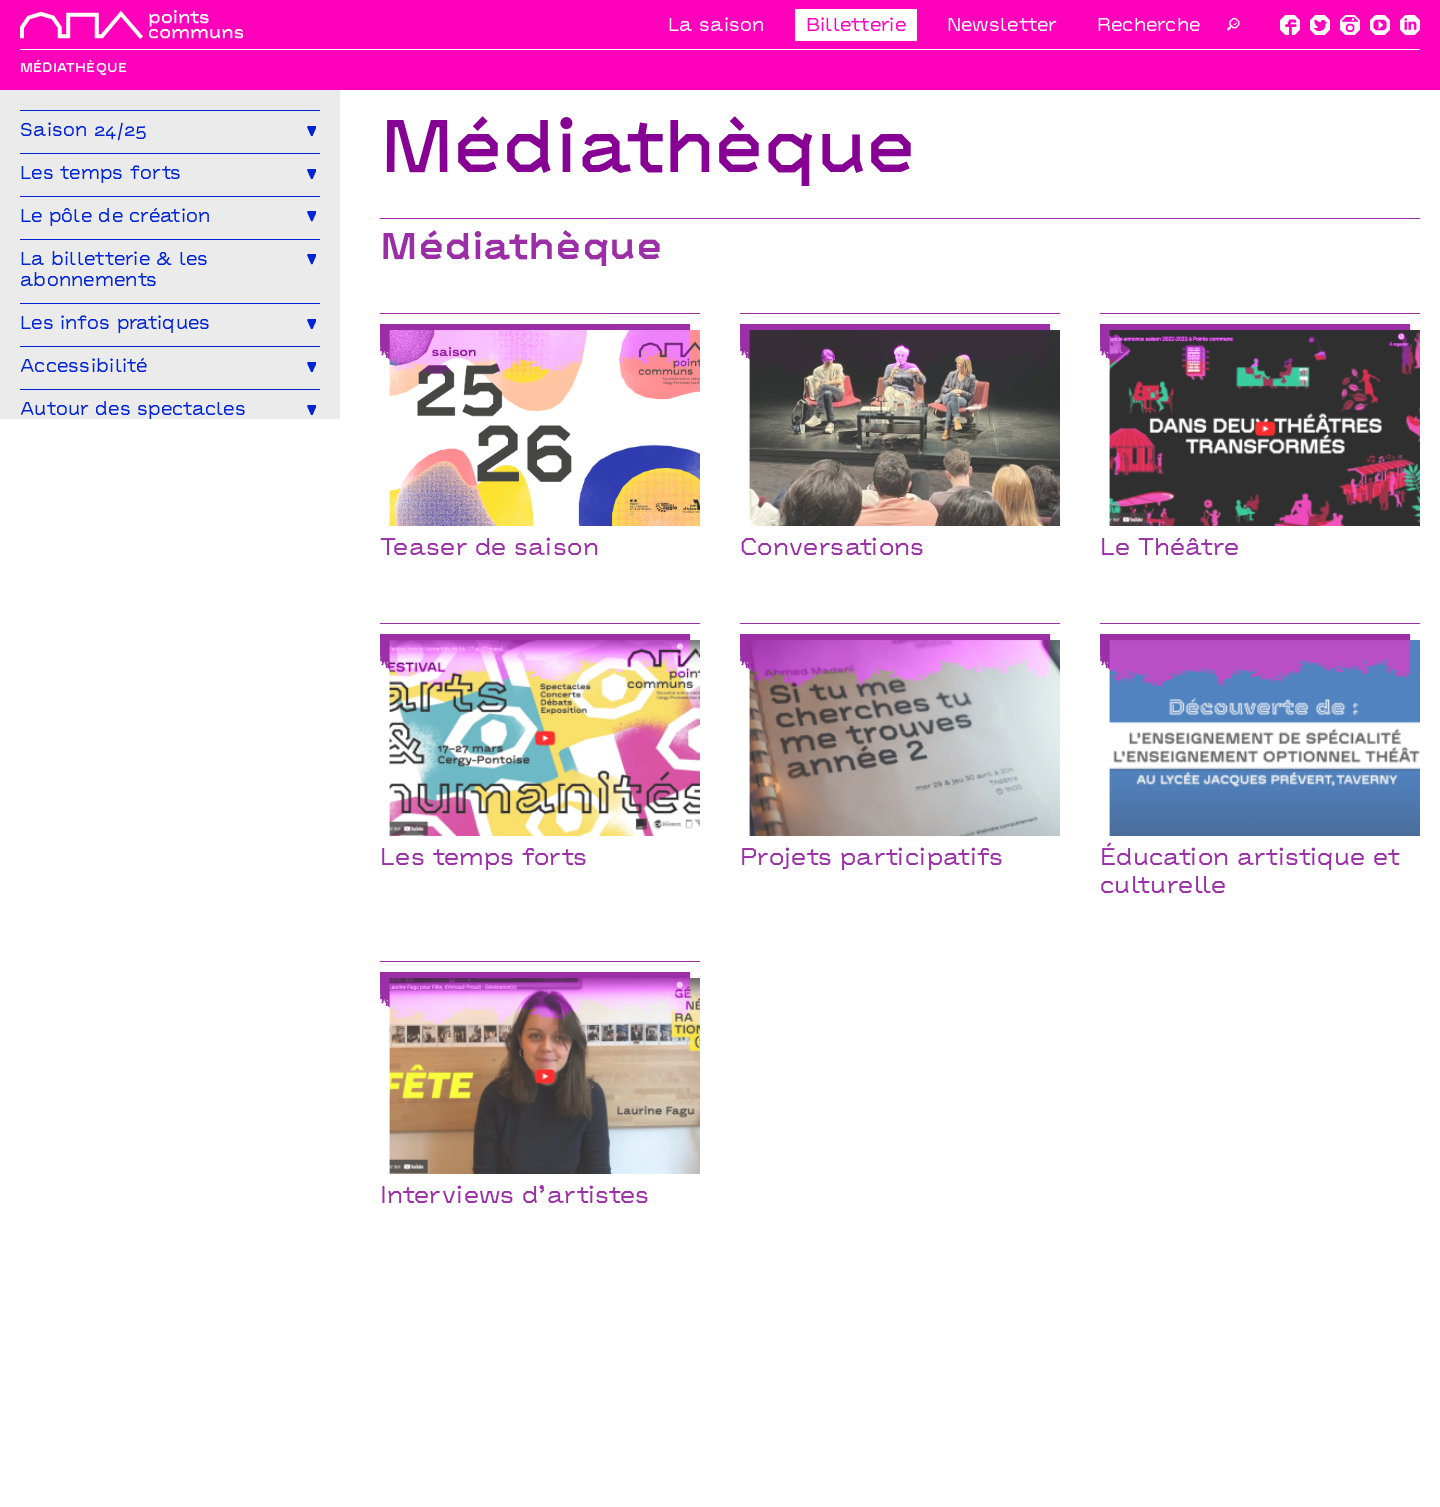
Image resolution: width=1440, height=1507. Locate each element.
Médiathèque (75, 546)
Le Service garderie (216, 511)
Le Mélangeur (77, 511)
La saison (716, 26)
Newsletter (1002, 26)
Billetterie (856, 26)
